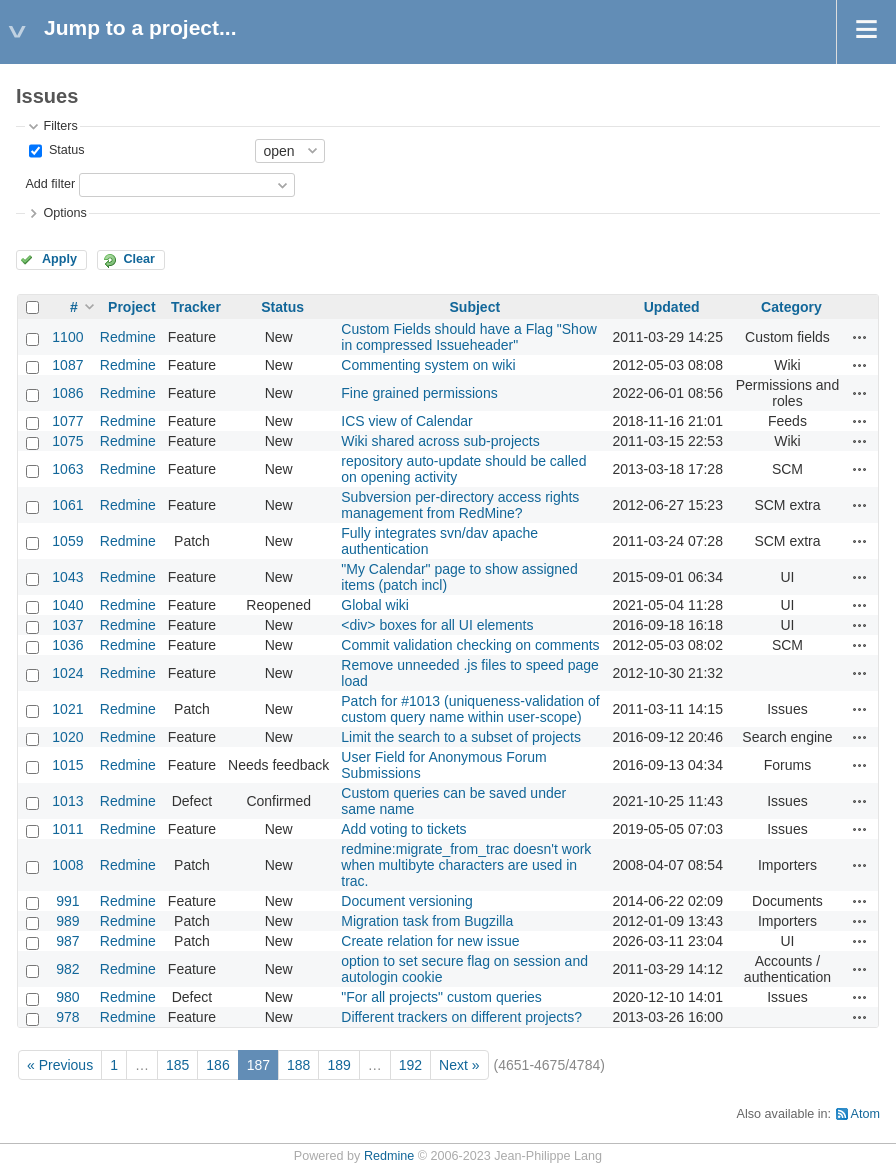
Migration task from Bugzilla (427, 921)
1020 (67, 737)
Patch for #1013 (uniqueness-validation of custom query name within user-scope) (470, 709)
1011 (67, 829)
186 (217, 1065)
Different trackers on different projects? (461, 1017)
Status (64, 150)
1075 (67, 441)
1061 (67, 505)
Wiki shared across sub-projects (440, 441)
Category (791, 307)
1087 (67, 365)
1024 (67, 673)
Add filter (50, 184)
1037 (67, 625)
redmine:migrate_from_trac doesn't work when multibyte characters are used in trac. (466, 865)
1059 (67, 541)
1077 (67, 421)
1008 (67, 865)
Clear (139, 259)
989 (67, 921)
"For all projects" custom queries (441, 997)
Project (131, 307)
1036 (67, 645)
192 (410, 1065)
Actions (860, 337)
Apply (59, 259)
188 (298, 1065)
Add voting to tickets (403, 829)
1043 (67, 577)
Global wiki (375, 605)
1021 (67, 709)
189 (338, 1065)
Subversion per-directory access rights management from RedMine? (460, 505)
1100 (67, 337)
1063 (67, 469)
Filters (60, 126)
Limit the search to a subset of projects (461, 737)
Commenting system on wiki (428, 365)
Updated (672, 307)
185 (177, 1065)
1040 (67, 605)
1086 (67, 393)
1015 (67, 765)
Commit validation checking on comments (470, 645)
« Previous (60, 1065)
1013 (67, 801)
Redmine (128, 337)
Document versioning (407, 901)
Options (64, 213)
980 (67, 997)
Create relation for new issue (430, 941)
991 (67, 901)
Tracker (196, 307)
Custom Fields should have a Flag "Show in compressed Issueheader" (469, 337)
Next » (459, 1065)
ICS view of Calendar (407, 421)
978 (67, 1017)
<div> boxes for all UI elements (437, 625)
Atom (865, 1114)
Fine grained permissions (419, 393)
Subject (475, 307)
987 (67, 941)
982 (67, 969)
